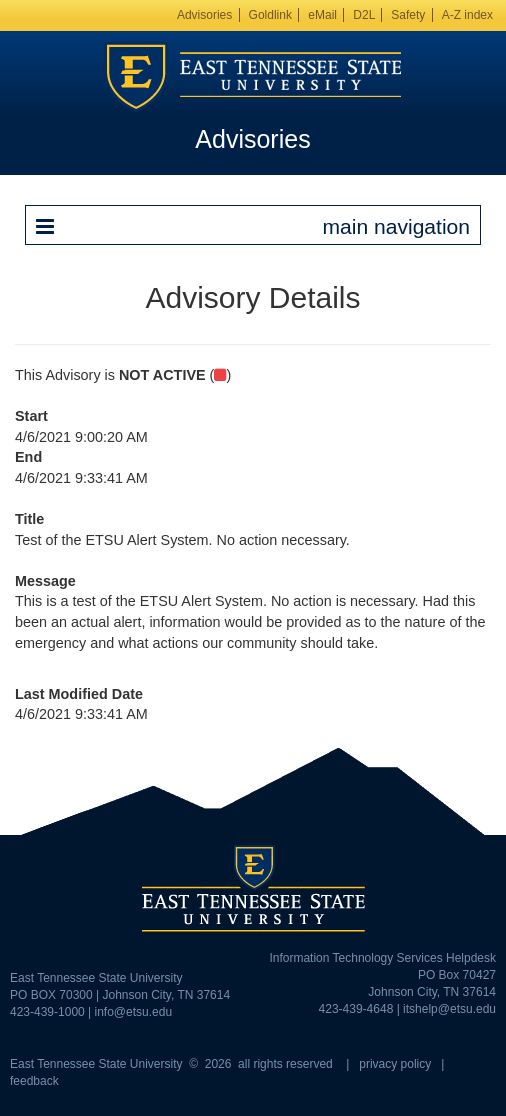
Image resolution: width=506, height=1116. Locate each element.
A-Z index (467, 15)
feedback (34, 1081)
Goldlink (270, 15)
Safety (408, 15)
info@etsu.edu (134, 1012)
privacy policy (395, 1064)
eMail (322, 15)
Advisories (204, 15)
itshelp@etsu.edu (449, 1009)
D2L (364, 15)
